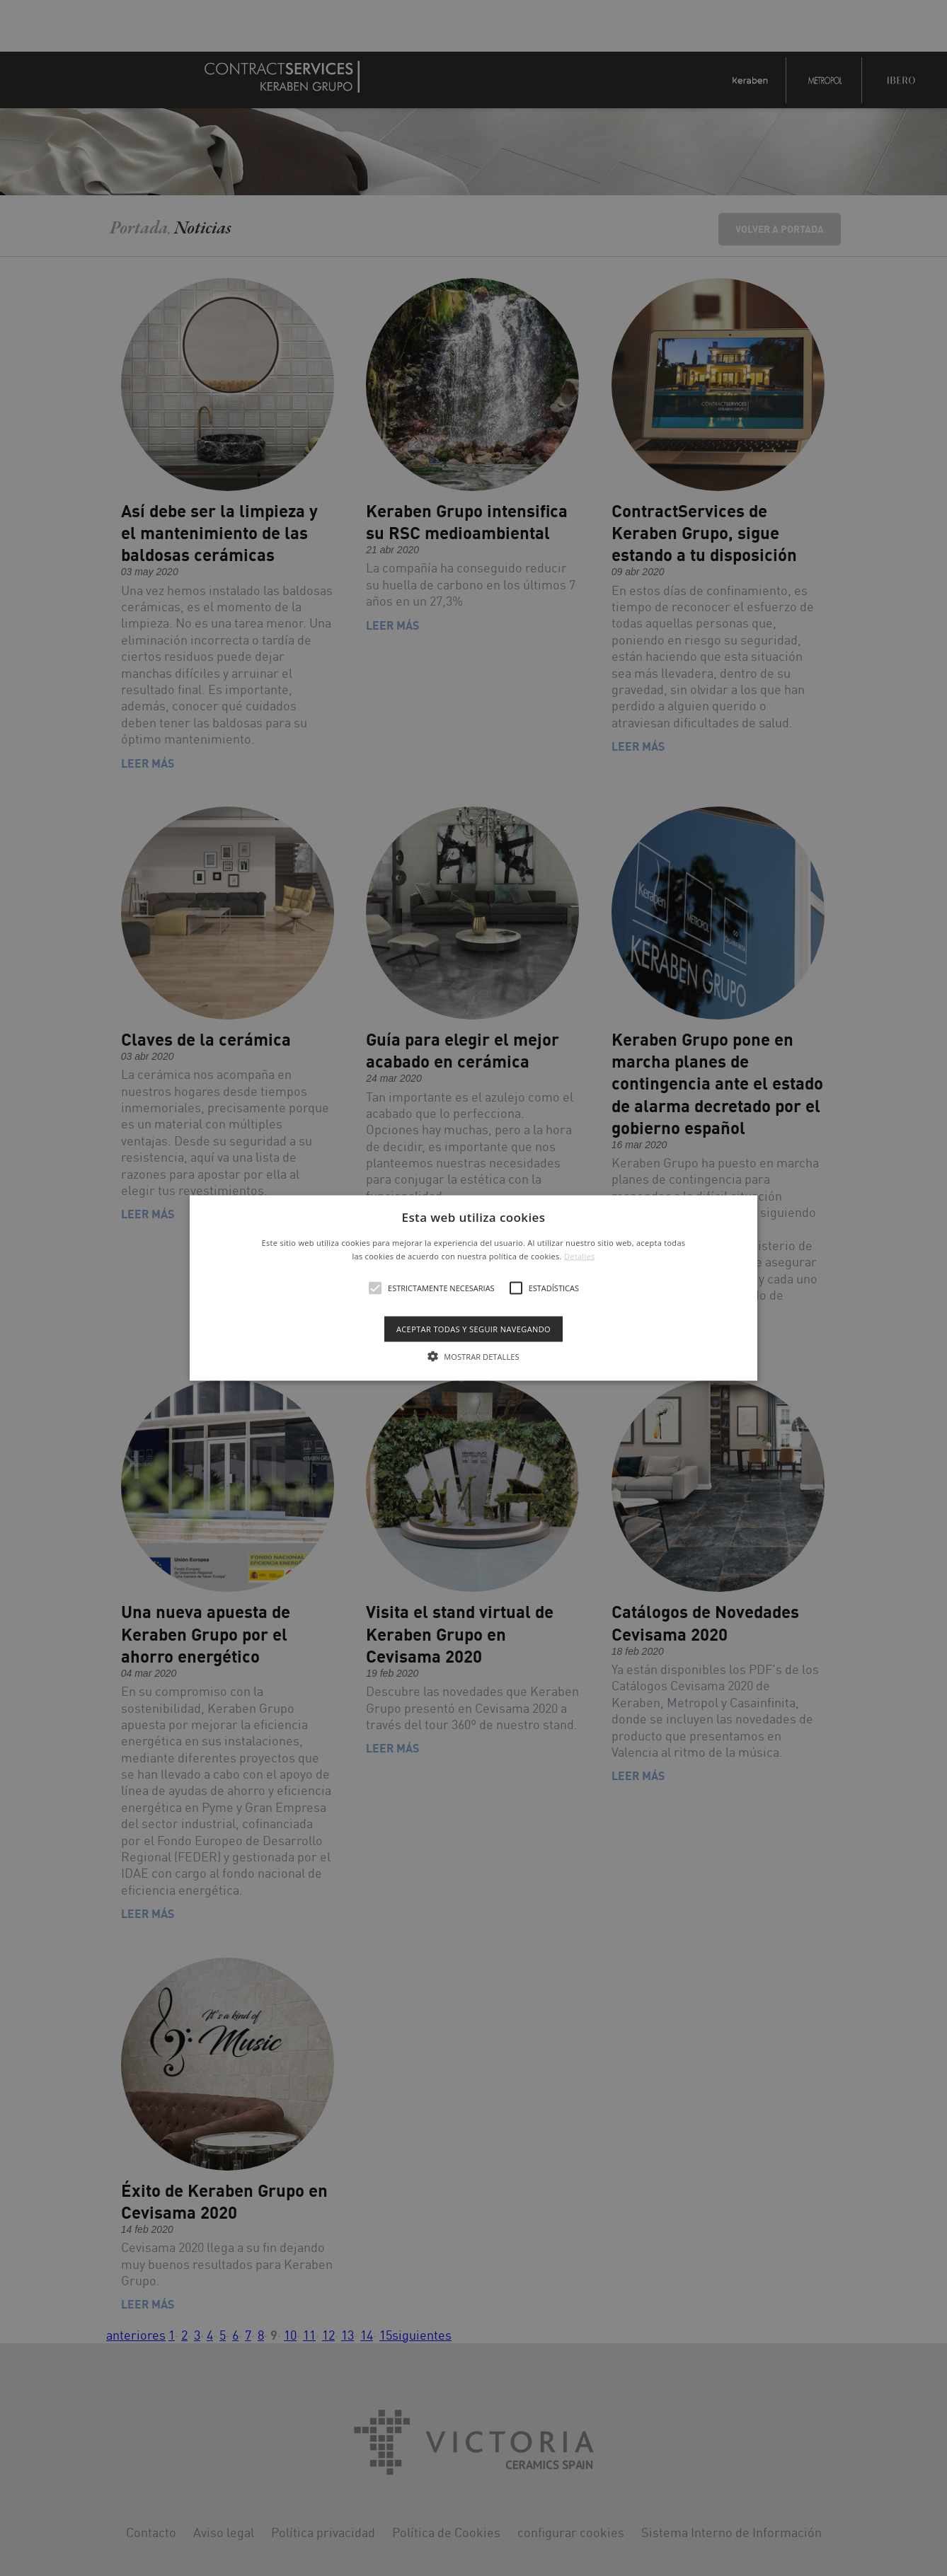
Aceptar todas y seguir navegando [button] (473, 1329)
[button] (474, 1288)
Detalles (579, 1256)
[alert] (473, 1288)
